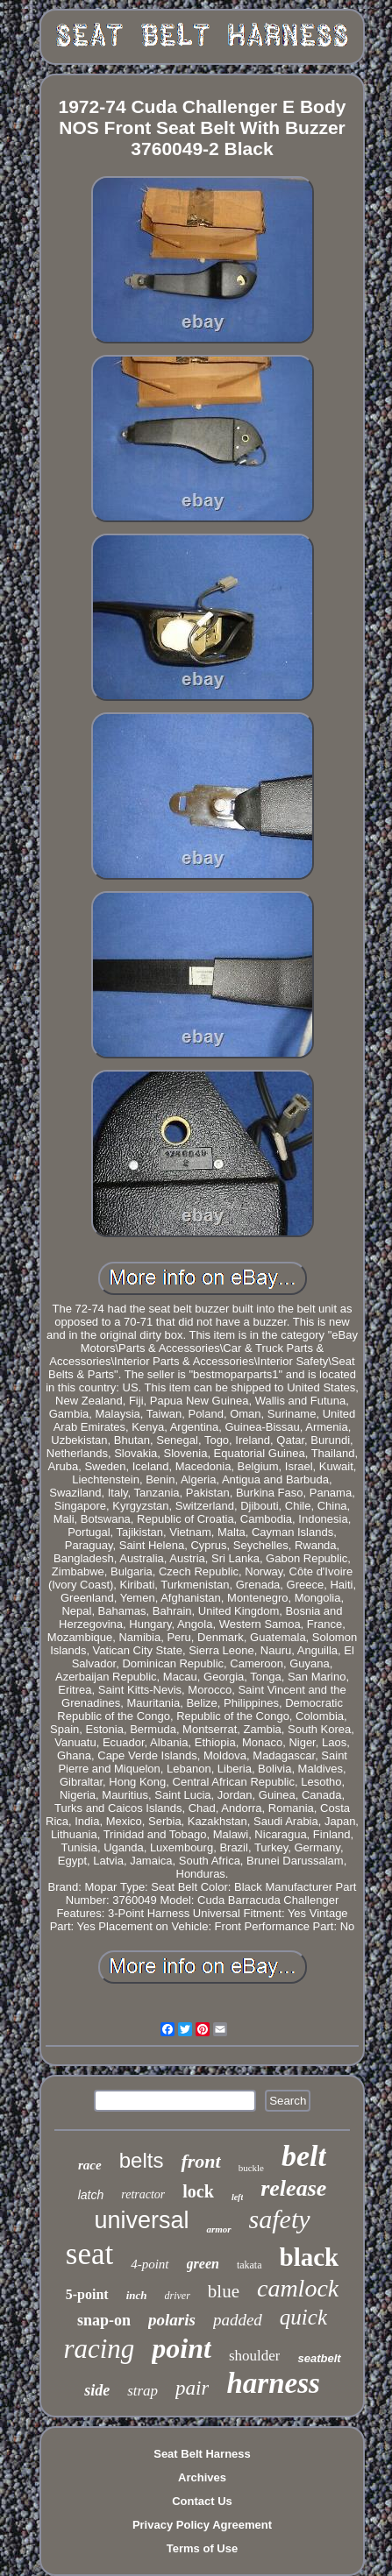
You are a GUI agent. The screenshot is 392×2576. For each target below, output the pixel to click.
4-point (149, 2264)
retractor (143, 2194)
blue (223, 2291)
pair (192, 2388)
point (181, 2348)
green (203, 2263)
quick (303, 2317)
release (293, 2188)
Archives (202, 2477)
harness (272, 2383)
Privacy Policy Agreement (202, 2524)
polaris (172, 2320)
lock (198, 2191)
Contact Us (202, 2501)
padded (237, 2320)
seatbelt (318, 2358)
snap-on (104, 2320)
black (309, 2257)
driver (176, 2295)
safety (279, 2218)
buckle (251, 2167)
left (237, 2197)
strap (142, 2390)
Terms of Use (202, 2548)
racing (98, 2348)
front (200, 2161)
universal (141, 2220)
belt (304, 2156)
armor (218, 2229)
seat (89, 2254)
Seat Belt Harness (202, 2453)
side (97, 2390)
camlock (298, 2288)
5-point (87, 2294)
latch (91, 2195)
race (90, 2165)
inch (136, 2295)
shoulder (255, 2355)
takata (249, 2265)
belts (141, 2160)
